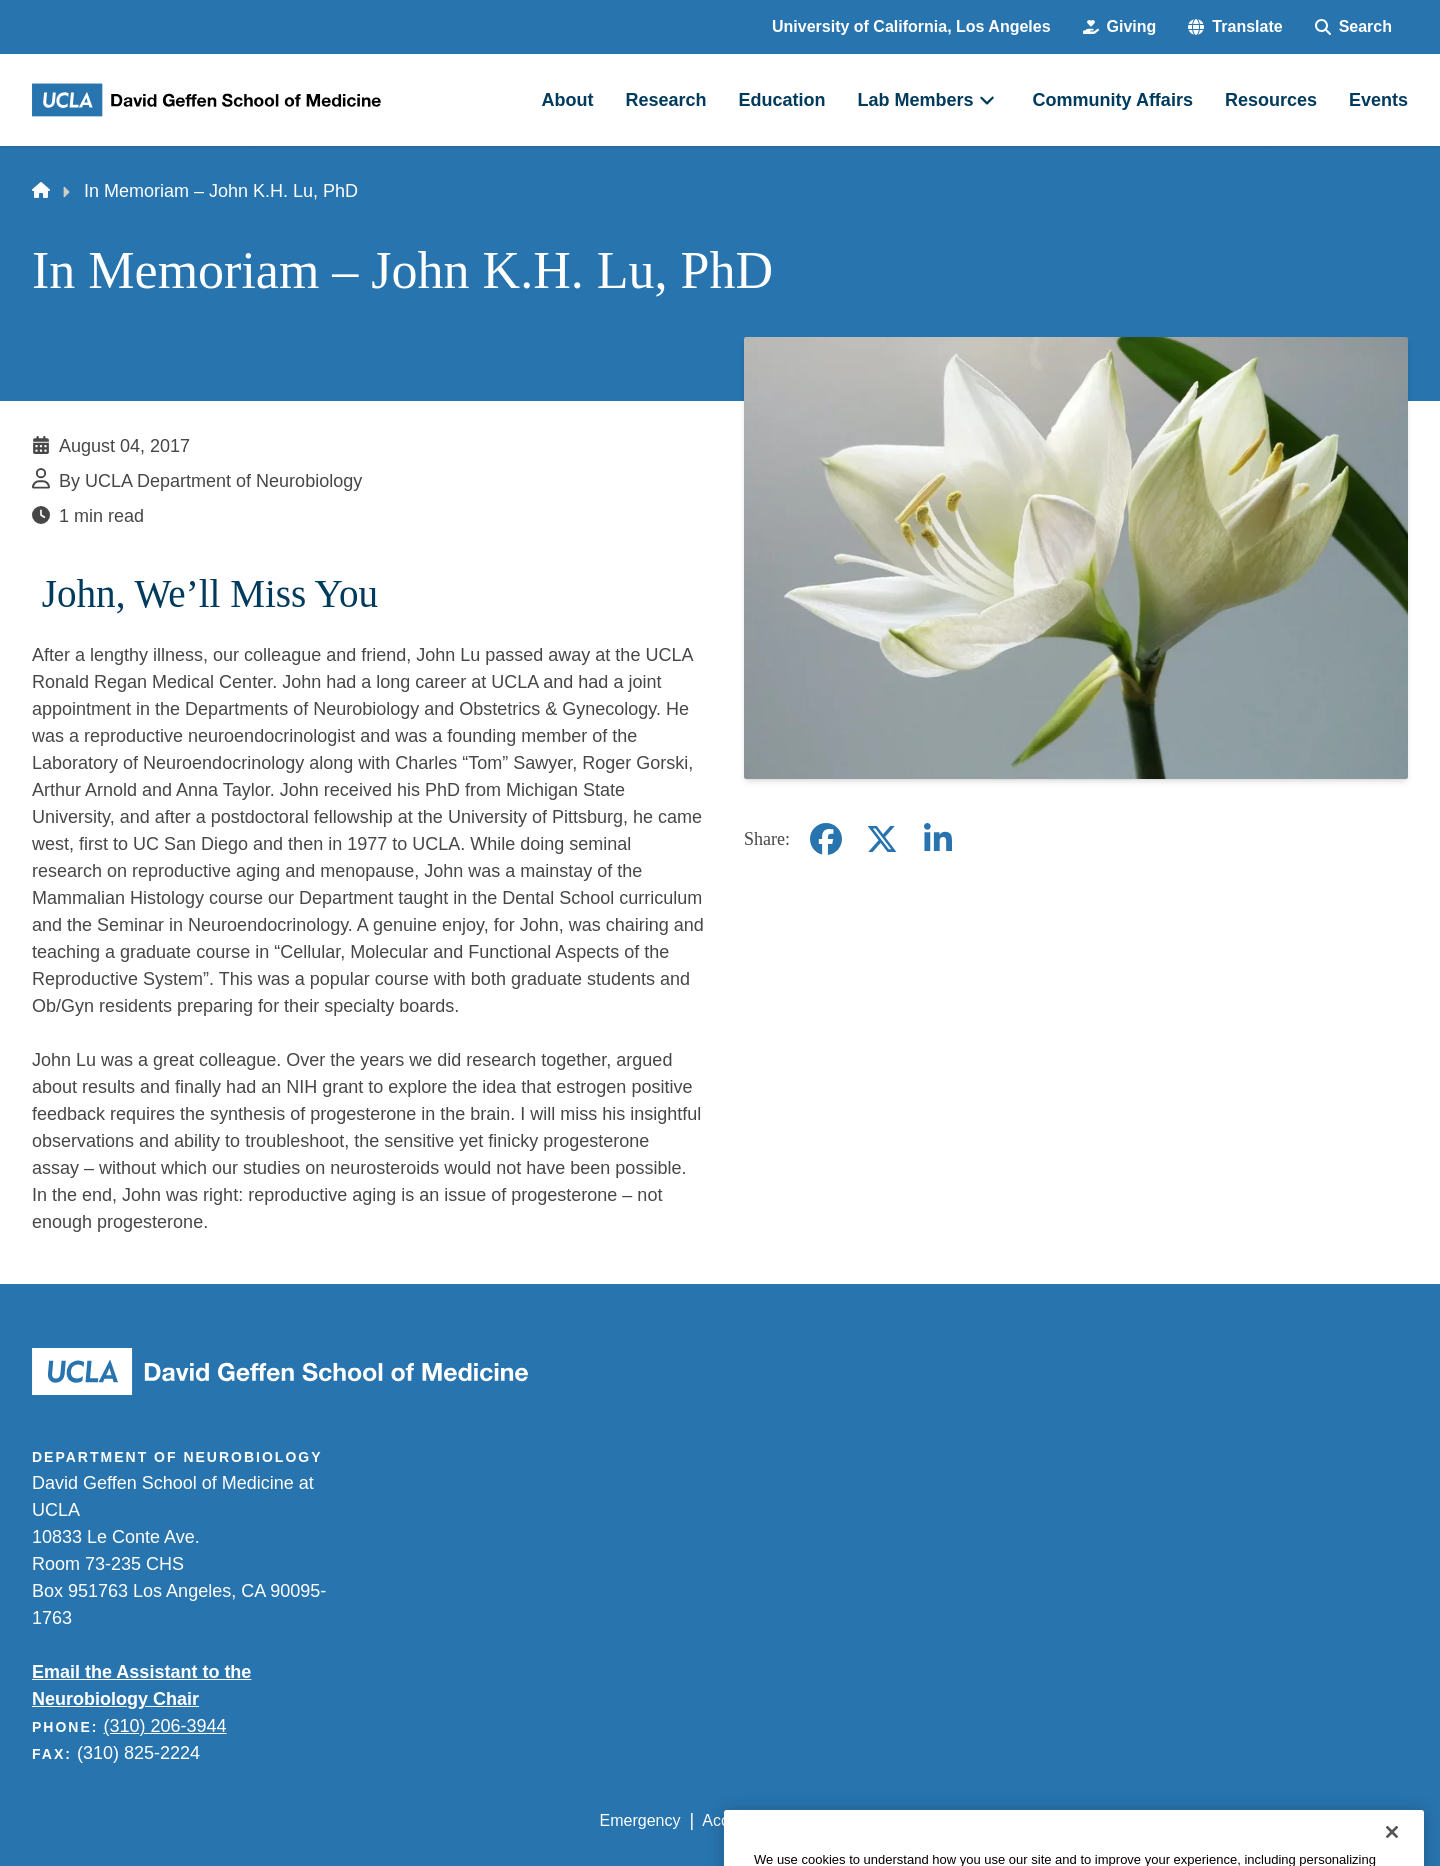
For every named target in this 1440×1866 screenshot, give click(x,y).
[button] (1235, 27)
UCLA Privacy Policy (884, 1820)
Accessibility (745, 1820)
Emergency (640, 1820)
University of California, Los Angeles (911, 26)
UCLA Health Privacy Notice (1078, 1820)
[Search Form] (1353, 27)
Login (1218, 1820)
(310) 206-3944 (164, 1726)
